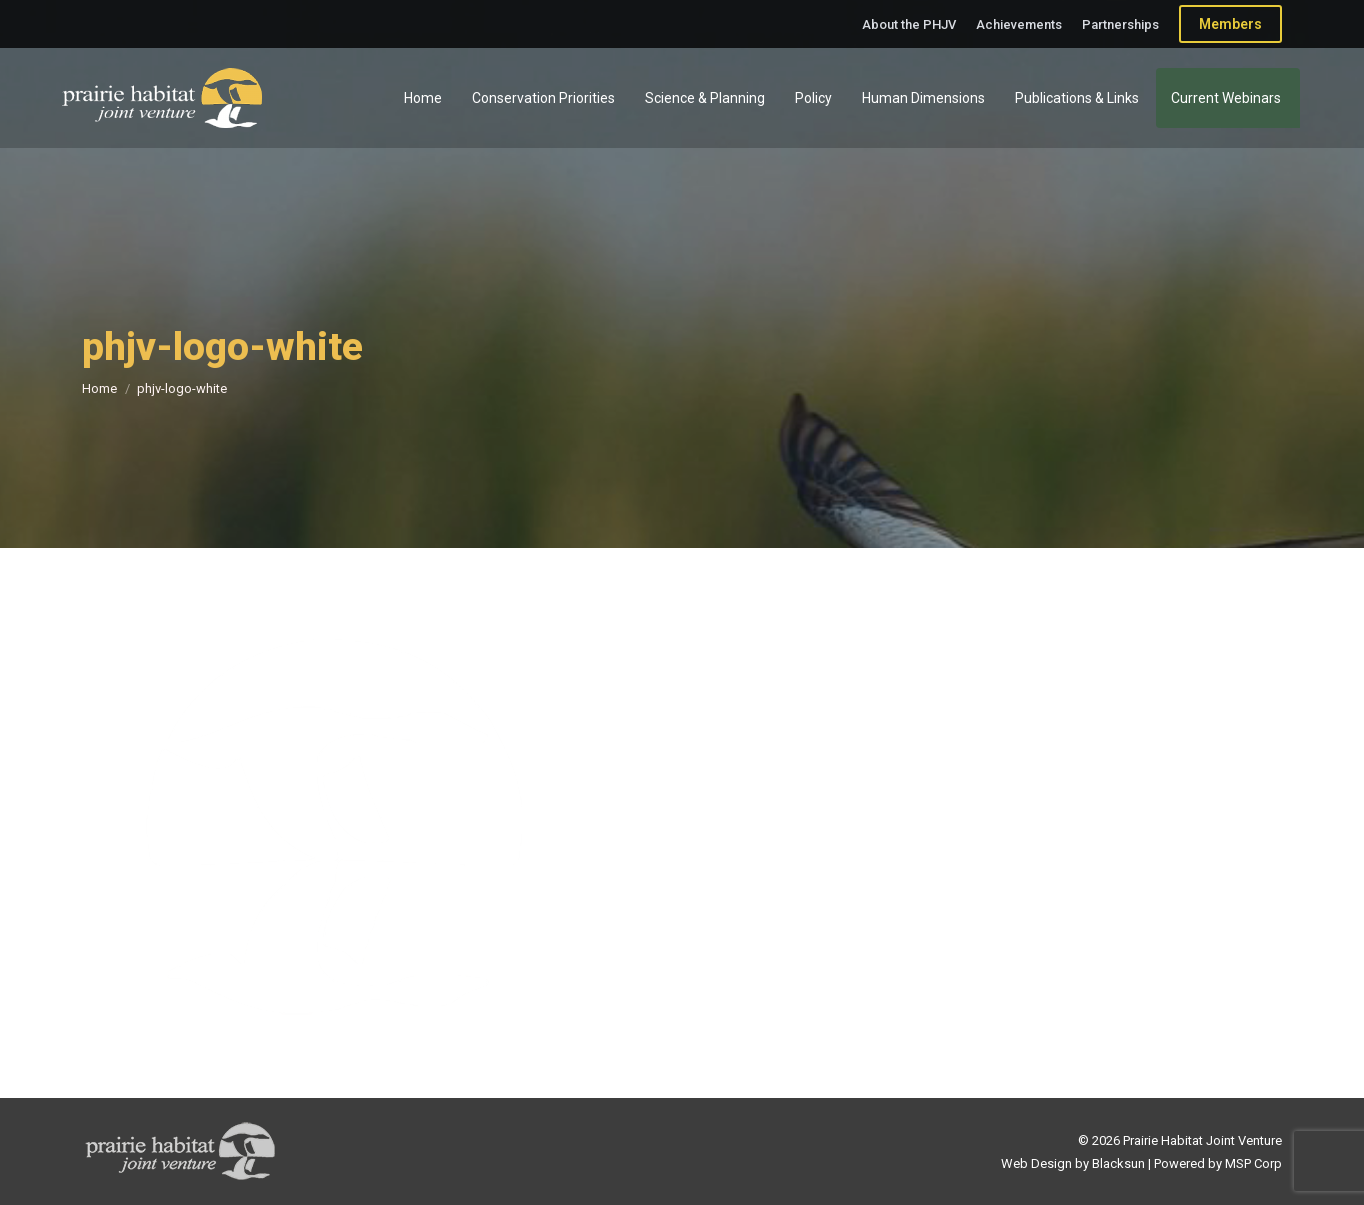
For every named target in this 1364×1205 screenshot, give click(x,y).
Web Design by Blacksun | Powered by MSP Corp (1141, 1163)
